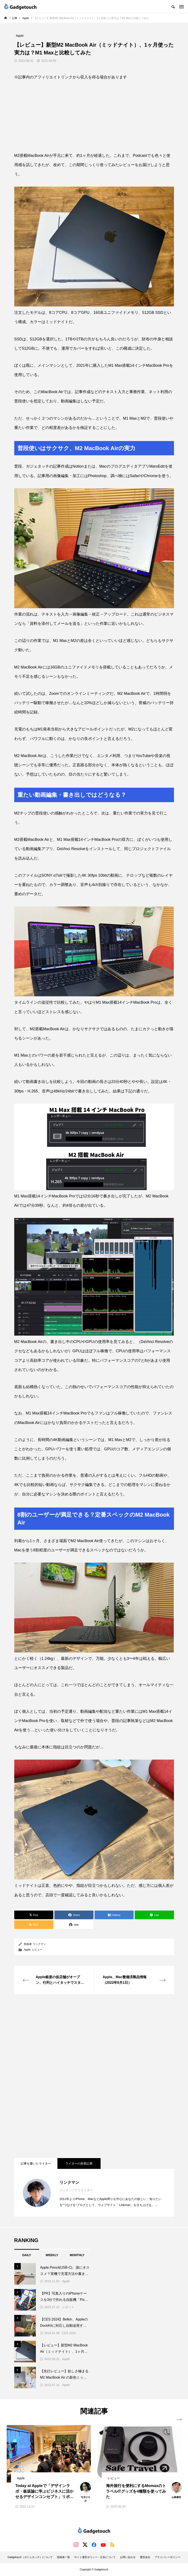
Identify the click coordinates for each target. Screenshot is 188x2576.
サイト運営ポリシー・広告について (95, 2557)
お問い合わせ (128, 2557)
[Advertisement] (94, 113)
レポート (68, 2307)
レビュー (37, 1949)
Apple (27, 1949)
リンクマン (39, 1944)
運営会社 (145, 2557)
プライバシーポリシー (167, 2557)
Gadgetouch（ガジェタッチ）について (30, 2557)
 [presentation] (179, 2419)
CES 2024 (69, 2333)
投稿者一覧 (63, 2557)
